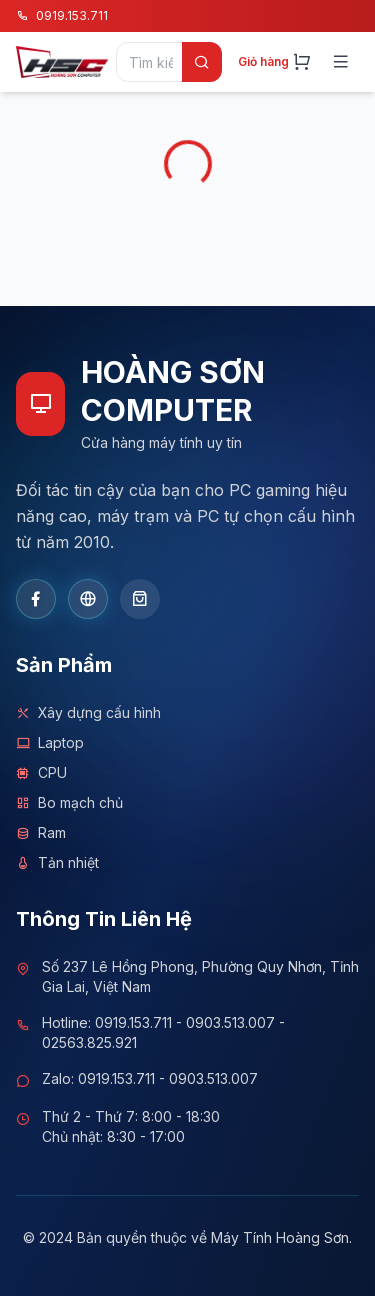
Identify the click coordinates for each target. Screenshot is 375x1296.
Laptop (50, 743)
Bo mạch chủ (69, 803)
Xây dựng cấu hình (88, 713)
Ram (41, 833)
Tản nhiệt (57, 863)
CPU (41, 773)
